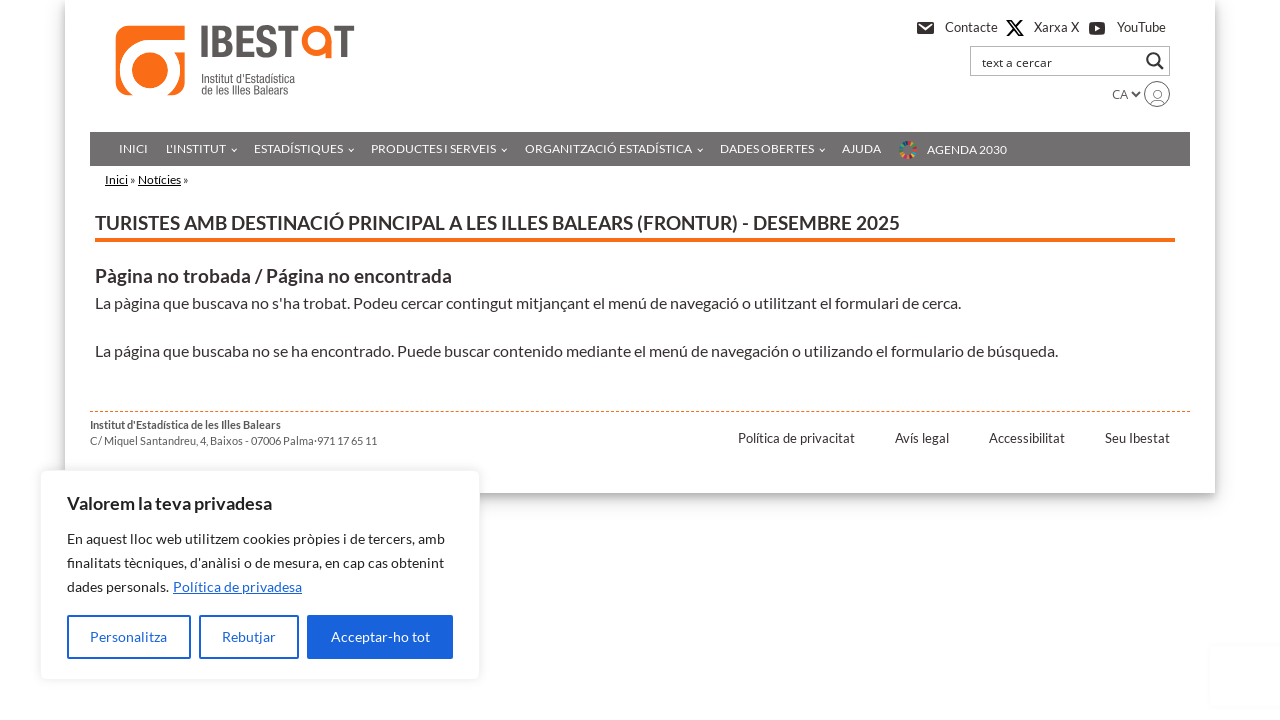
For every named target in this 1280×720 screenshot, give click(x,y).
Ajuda (861, 148)
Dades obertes (767, 148)
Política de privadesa (237, 586)
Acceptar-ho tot (380, 636)
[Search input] (1057, 61)
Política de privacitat (796, 438)
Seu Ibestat (1137, 438)
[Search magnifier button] (1155, 61)
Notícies (159, 179)
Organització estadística (608, 148)
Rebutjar (249, 636)
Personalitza (128, 636)
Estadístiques (298, 148)
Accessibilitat (1027, 438)
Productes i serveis (433, 148)
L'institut (196, 148)
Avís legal (922, 438)
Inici (133, 148)
